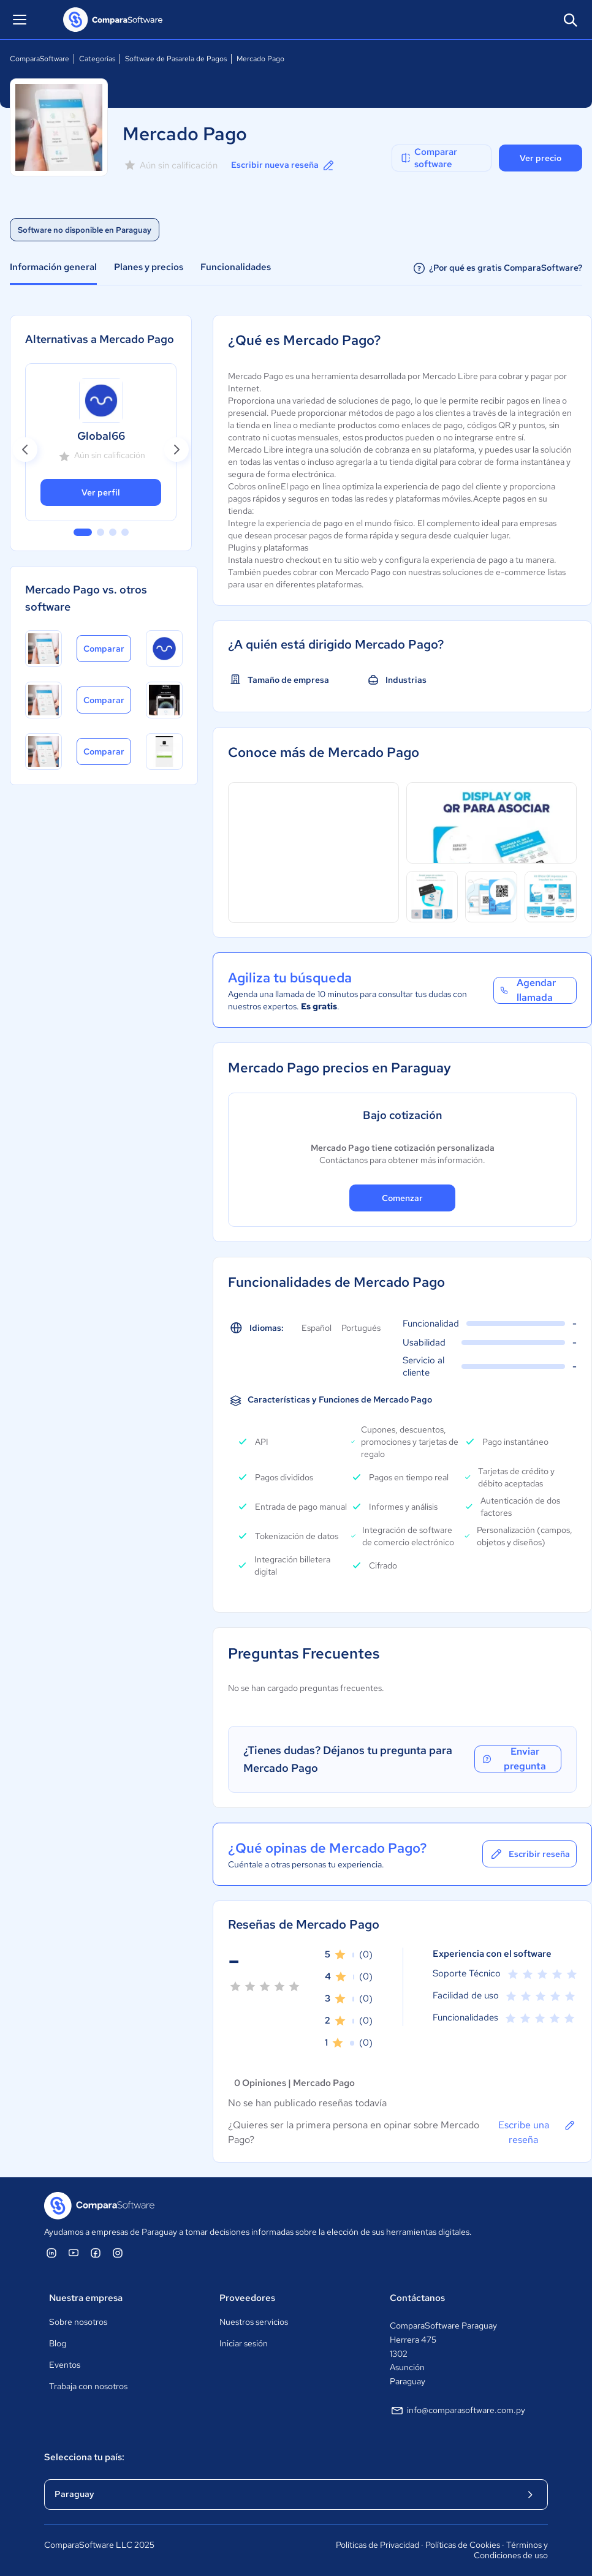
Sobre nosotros (78, 2321)
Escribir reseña (529, 1854)
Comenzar (402, 1197)
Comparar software (428, 158)
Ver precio (540, 158)
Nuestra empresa (86, 2298)
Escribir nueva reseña (283, 165)
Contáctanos (417, 2298)
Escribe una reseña (537, 2132)
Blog (57, 2343)
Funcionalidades (235, 267)
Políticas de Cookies (462, 2544)
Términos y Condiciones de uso (511, 2550)
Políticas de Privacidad (377, 2544)
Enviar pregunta (513, 1759)
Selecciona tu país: (84, 2457)
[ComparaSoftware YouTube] (73, 2252)
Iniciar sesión (243, 2343)
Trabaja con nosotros (88, 2386)
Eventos (64, 2364)
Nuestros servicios (253, 2321)
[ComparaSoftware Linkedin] (51, 2252)
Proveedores (247, 2298)
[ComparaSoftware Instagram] (117, 2252)
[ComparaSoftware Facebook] (95, 2252)
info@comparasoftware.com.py (457, 2410)
